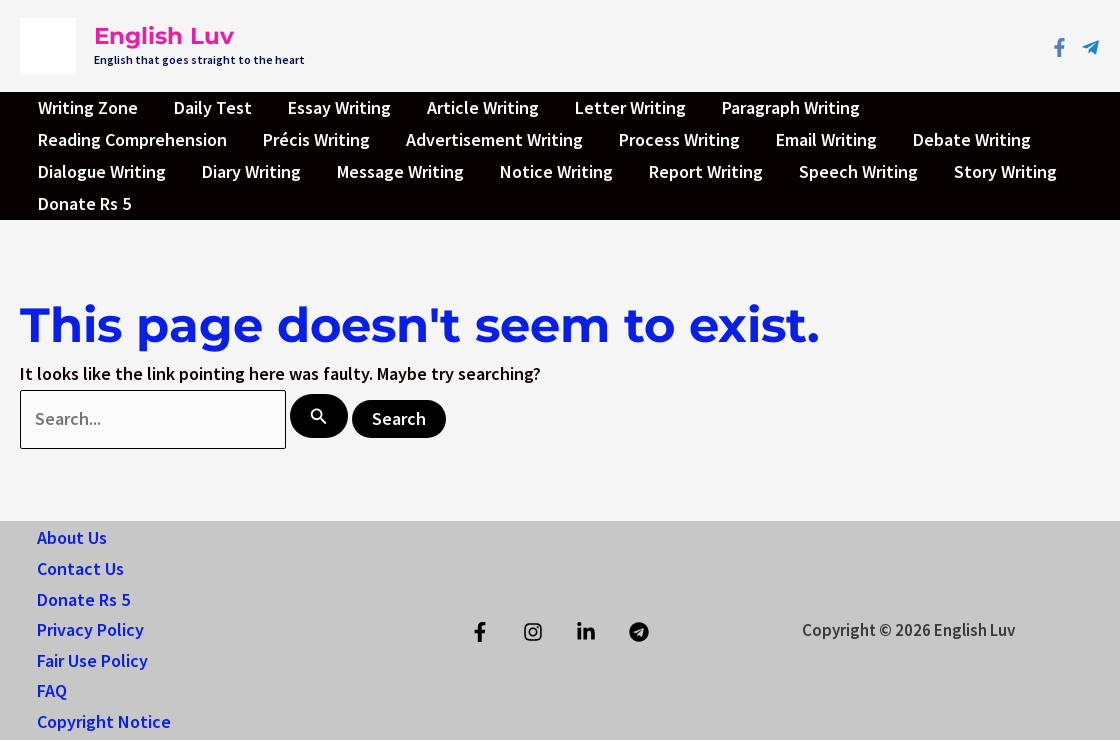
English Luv (164, 36)
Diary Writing (251, 171)
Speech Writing (858, 171)
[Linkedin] (586, 632)
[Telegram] (1090, 47)
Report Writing (706, 171)
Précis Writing (316, 139)
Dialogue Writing (102, 171)
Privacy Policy (90, 629)
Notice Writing (556, 171)
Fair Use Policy (92, 660)
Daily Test (213, 107)
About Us (72, 537)
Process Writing (679, 139)
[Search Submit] (319, 416)
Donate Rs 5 (84, 203)
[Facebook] (1059, 47)
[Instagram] (533, 632)
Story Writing (1005, 171)
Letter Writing (630, 107)
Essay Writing (339, 107)
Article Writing (483, 107)
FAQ (52, 690)
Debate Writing (972, 139)
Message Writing (400, 171)
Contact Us (80, 568)
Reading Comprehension (132, 139)
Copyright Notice (104, 721)
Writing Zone (88, 107)
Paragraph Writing (791, 107)
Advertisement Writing (494, 139)
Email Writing (826, 139)
